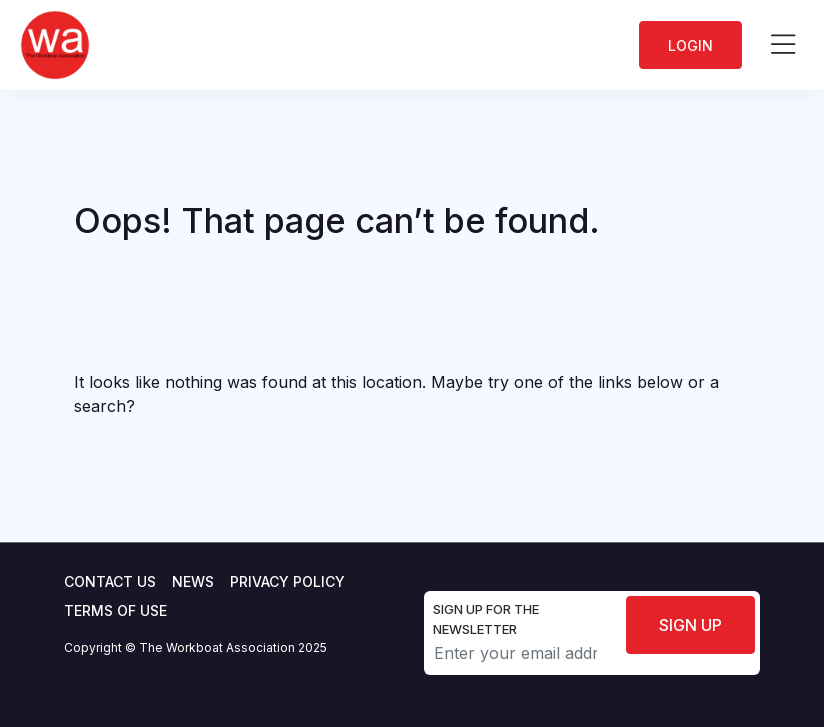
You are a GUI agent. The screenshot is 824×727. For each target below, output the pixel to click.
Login (690, 45)
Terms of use (115, 610)
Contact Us (110, 581)
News (193, 581)
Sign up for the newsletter (486, 619)
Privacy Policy (287, 581)
